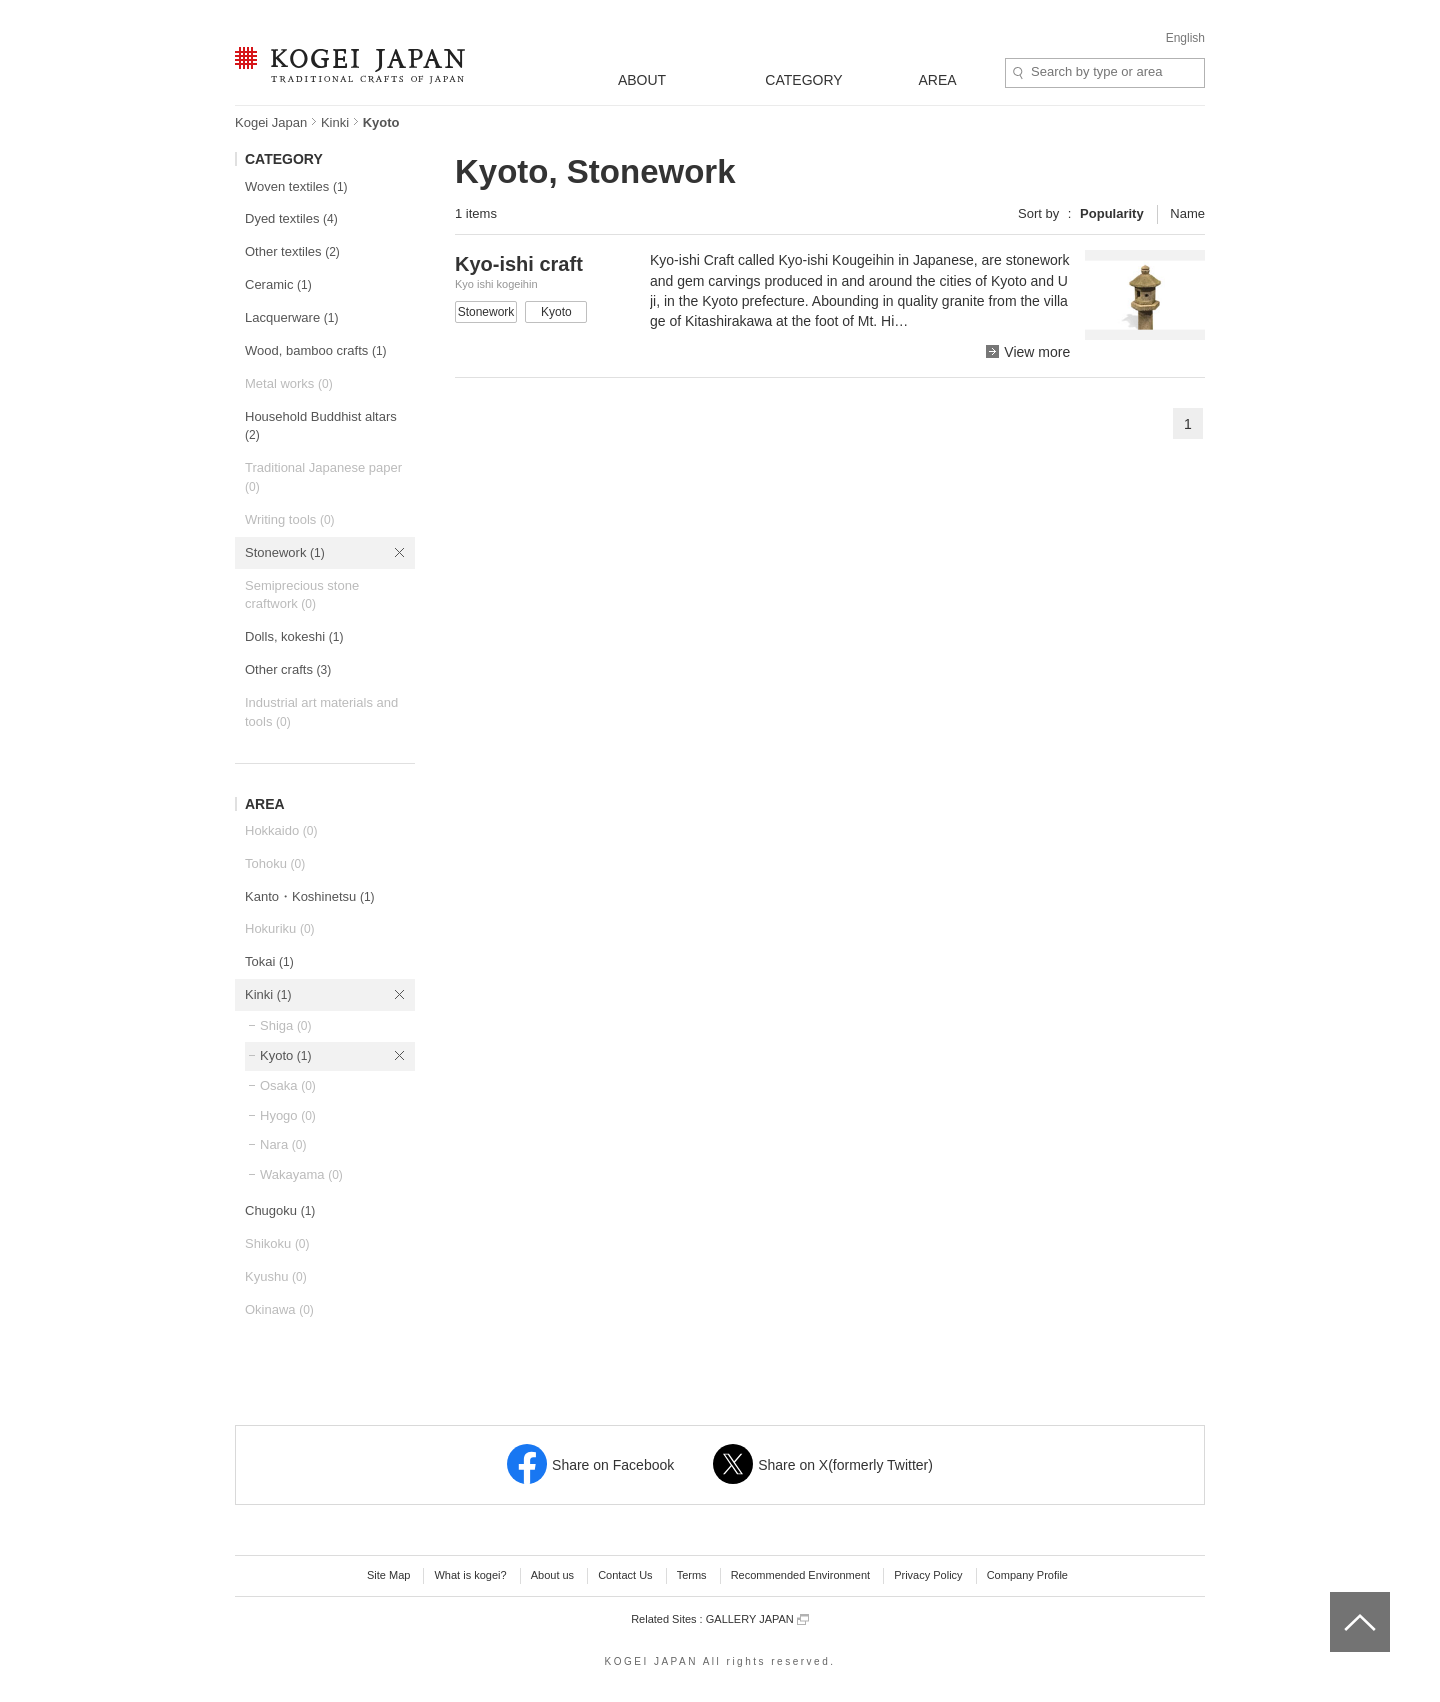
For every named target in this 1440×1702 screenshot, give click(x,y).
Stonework (285, 552)
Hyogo (288, 1115)
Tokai (269, 961)
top (1337, 1599)
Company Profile (1027, 1575)
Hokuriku (280, 928)
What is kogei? (470, 1575)
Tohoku (275, 863)
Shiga (286, 1025)
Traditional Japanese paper (323, 477)
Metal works (289, 383)
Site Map (388, 1575)
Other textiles (292, 251)
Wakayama (301, 1174)
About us (552, 1575)
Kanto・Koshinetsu (310, 896)
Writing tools (290, 519)
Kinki (335, 122)
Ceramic (278, 284)
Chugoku (280, 1210)
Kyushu (276, 1276)
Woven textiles (296, 186)
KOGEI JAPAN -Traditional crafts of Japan (349, 67)
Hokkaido (281, 830)
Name (1187, 213)
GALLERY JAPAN (757, 1619)
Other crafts (288, 669)
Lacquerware (291, 317)
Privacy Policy (928, 1575)
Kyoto (286, 1055)
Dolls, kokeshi (294, 636)
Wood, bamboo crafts (316, 350)
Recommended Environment (800, 1575)
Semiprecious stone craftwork (302, 595)
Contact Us (625, 1575)
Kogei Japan (271, 122)
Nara (283, 1144)
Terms (692, 1575)
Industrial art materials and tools (321, 712)
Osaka (288, 1085)
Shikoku (277, 1243)
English (1185, 38)
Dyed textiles (291, 218)
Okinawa (279, 1309)
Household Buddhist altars (321, 426)
